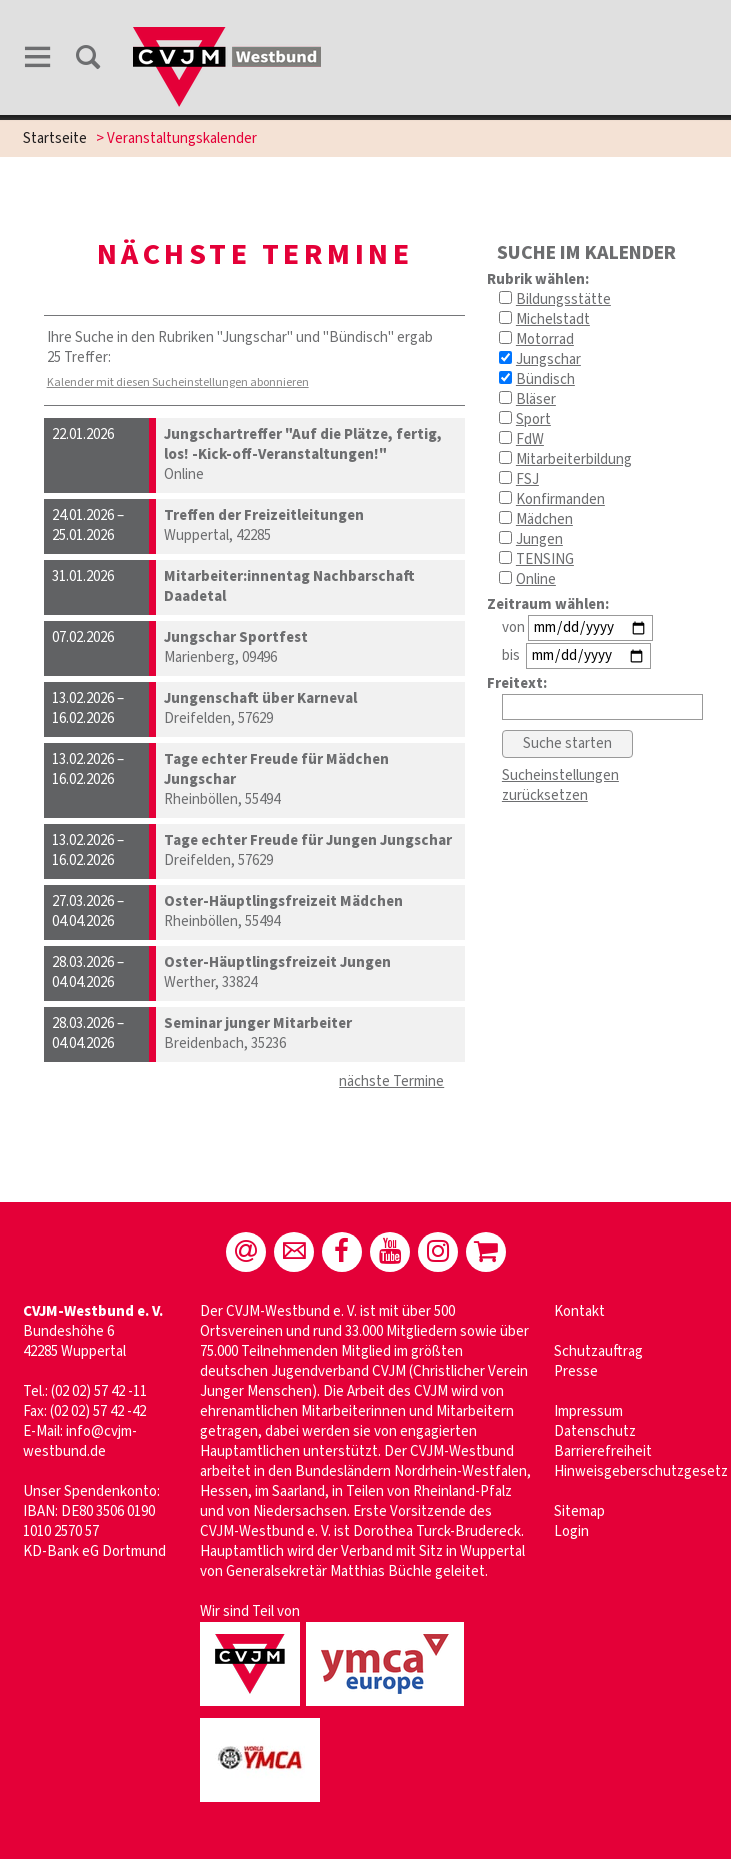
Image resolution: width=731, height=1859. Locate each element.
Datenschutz (595, 1431)
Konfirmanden (560, 499)
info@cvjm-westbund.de (80, 1441)
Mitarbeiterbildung (574, 459)
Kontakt (579, 1311)
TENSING (545, 559)
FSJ (527, 479)
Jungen (539, 539)
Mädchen (544, 519)
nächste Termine (391, 1081)
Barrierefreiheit (603, 1451)
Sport (533, 419)
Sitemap (579, 1511)
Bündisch (545, 379)
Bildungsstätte (563, 299)
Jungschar (548, 359)
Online (536, 579)
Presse (576, 1371)
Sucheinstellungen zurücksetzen (560, 785)
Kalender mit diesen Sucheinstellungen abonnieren (178, 382)
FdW (530, 439)
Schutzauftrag (598, 1351)
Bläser (536, 399)
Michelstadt (553, 319)
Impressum (588, 1411)
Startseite (55, 138)
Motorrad (545, 339)
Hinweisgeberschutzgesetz (641, 1471)
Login (571, 1531)
